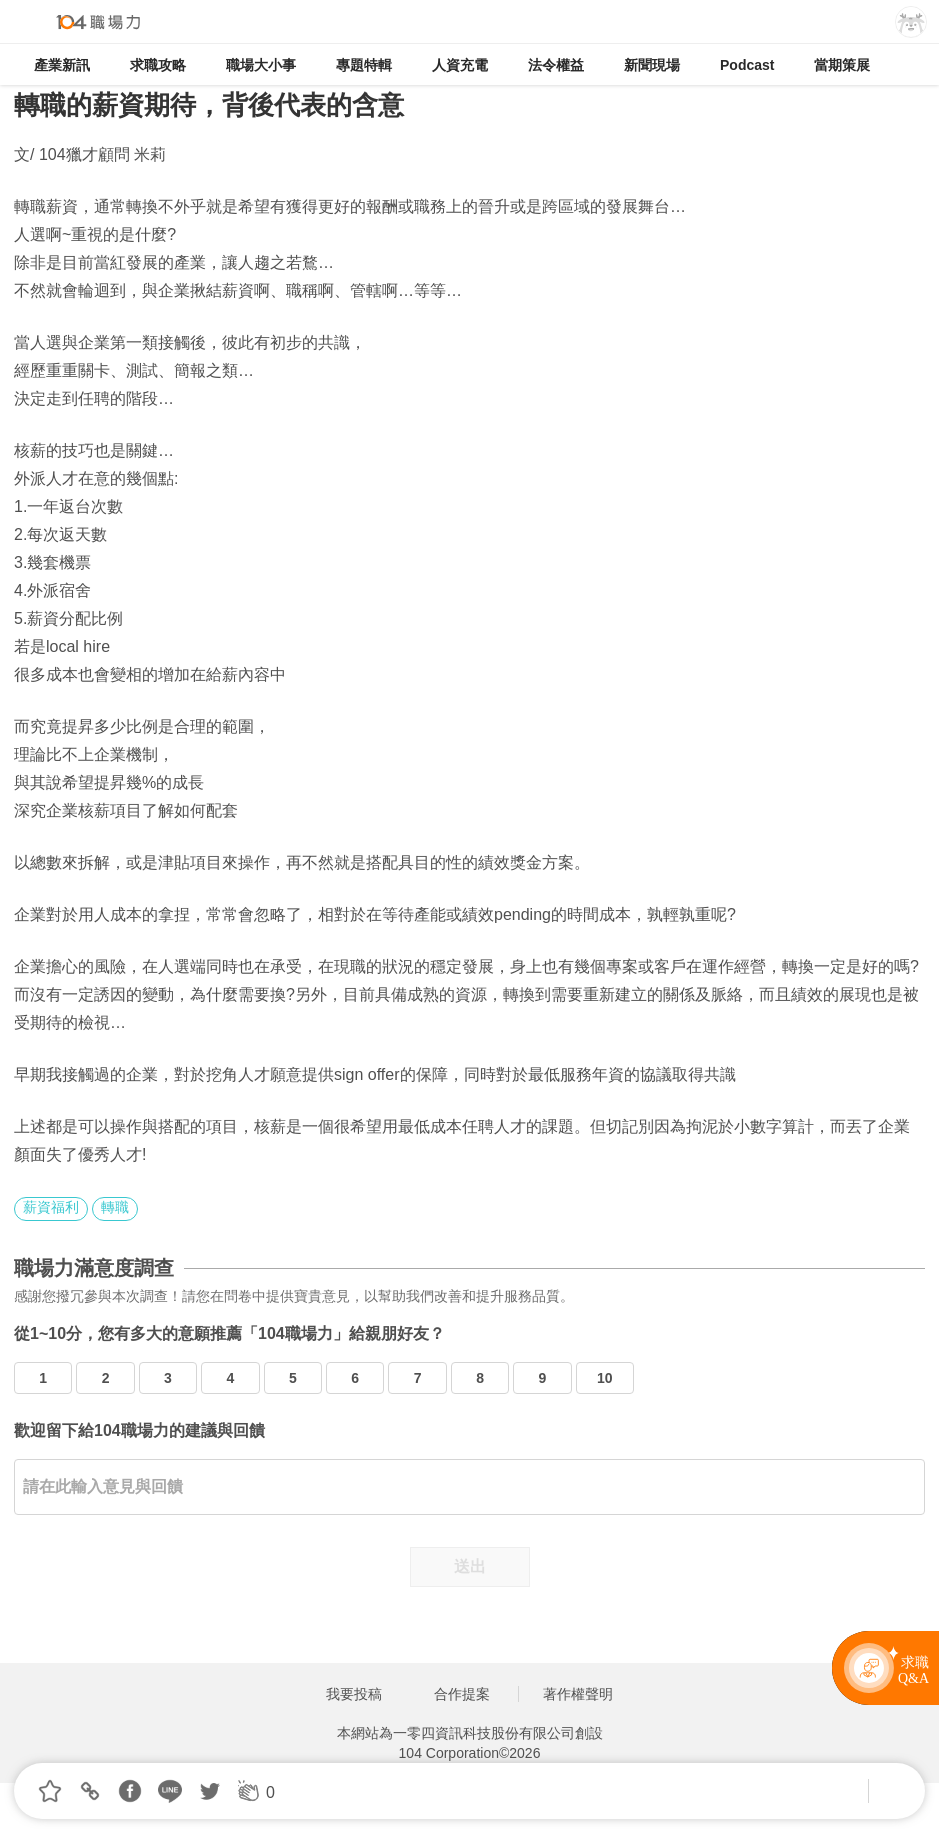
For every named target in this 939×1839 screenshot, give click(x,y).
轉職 (115, 1207)
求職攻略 (158, 65)
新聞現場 (652, 65)
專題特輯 (364, 65)
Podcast (747, 65)
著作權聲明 (578, 1694)
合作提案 (462, 1694)
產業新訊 (62, 65)
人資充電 (460, 65)
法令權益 (556, 65)
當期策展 (842, 65)
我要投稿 (354, 1694)
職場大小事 (261, 65)
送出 (470, 1566)
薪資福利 (51, 1207)
